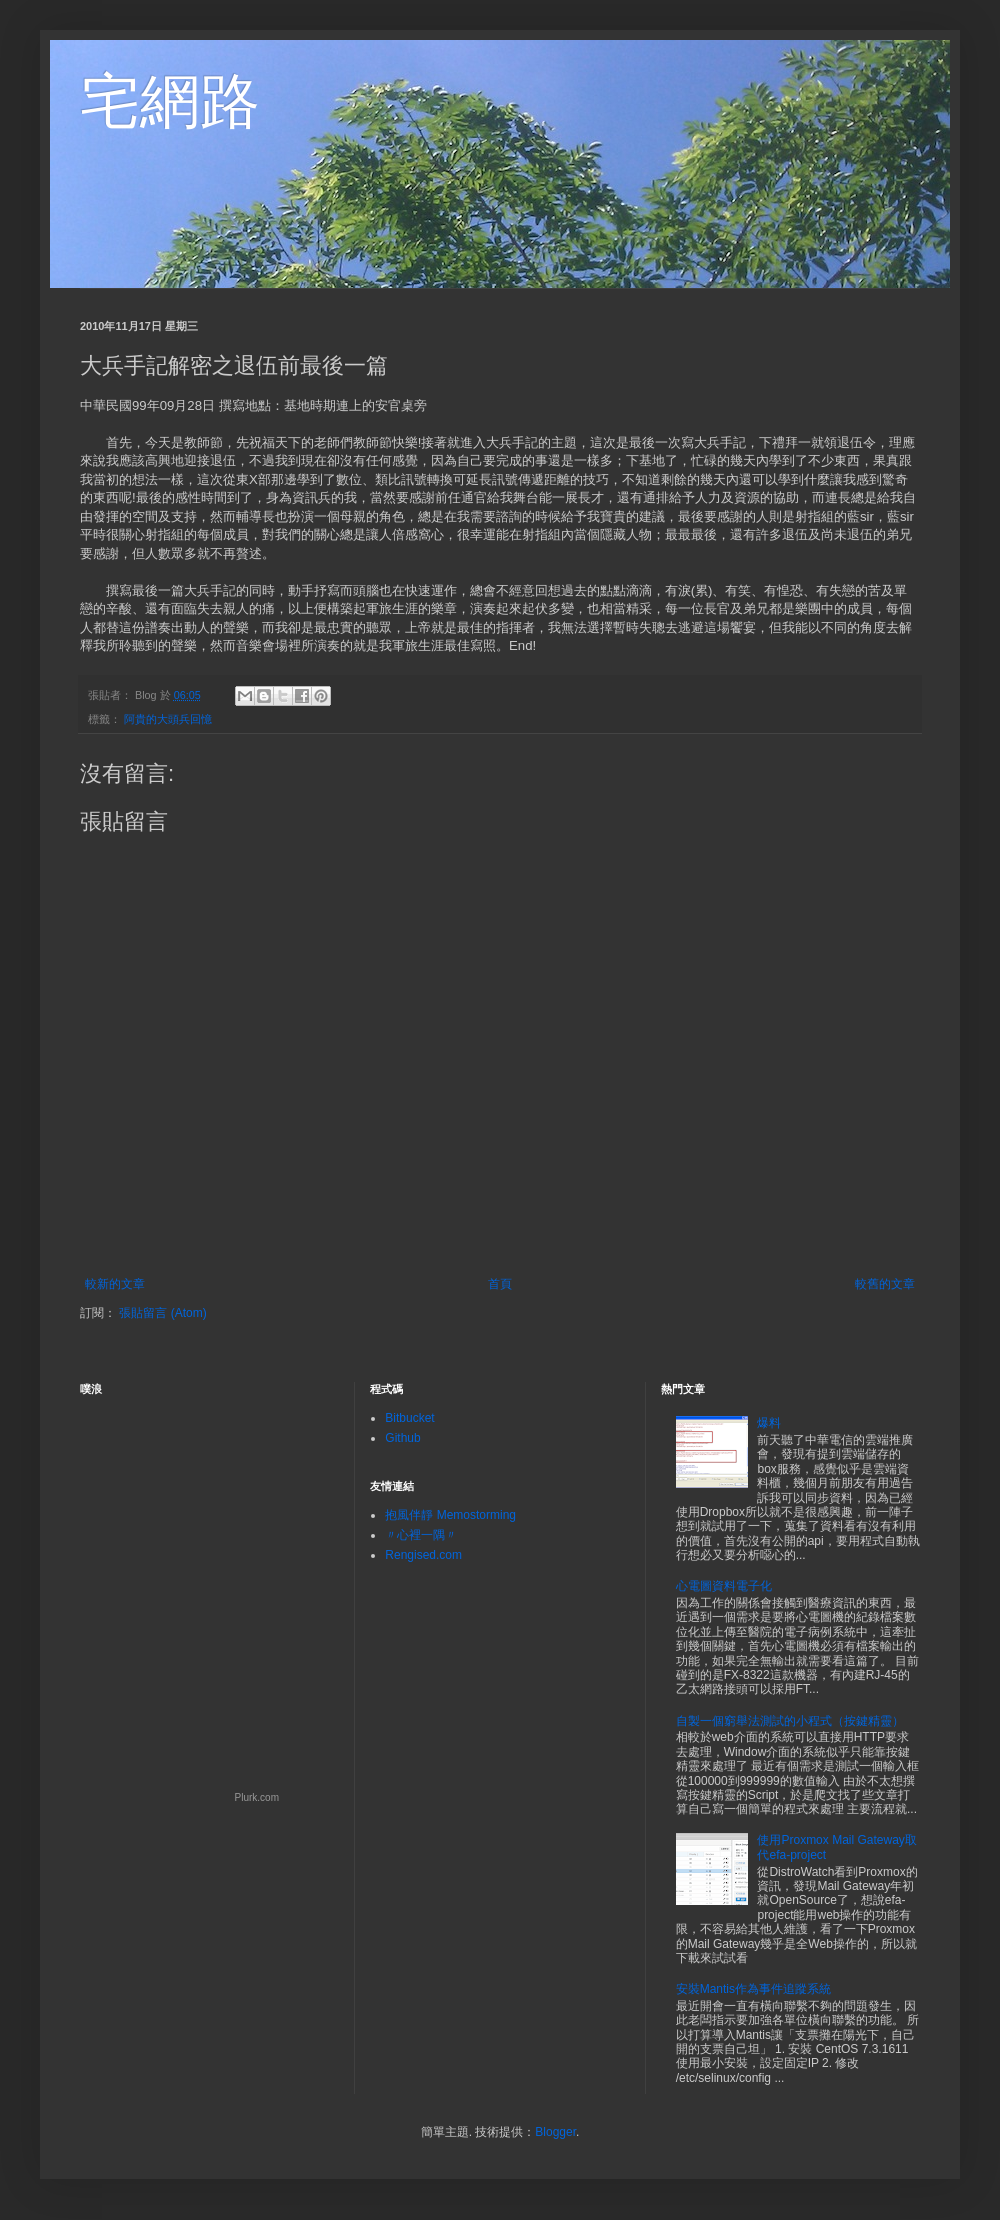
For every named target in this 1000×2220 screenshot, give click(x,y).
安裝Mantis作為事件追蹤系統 (753, 1989)
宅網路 (170, 101)
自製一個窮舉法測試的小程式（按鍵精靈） (790, 1721)
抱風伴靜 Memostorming (450, 1515)
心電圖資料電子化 (724, 1586)
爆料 (769, 1423)
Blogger (555, 2132)
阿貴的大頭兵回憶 (168, 719)
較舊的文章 (885, 1284)
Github (402, 1438)
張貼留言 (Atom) (162, 1313)
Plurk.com (257, 1797)
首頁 (500, 1284)
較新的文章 (115, 1284)
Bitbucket (409, 1418)
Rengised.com (423, 1555)
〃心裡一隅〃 (421, 1535)
